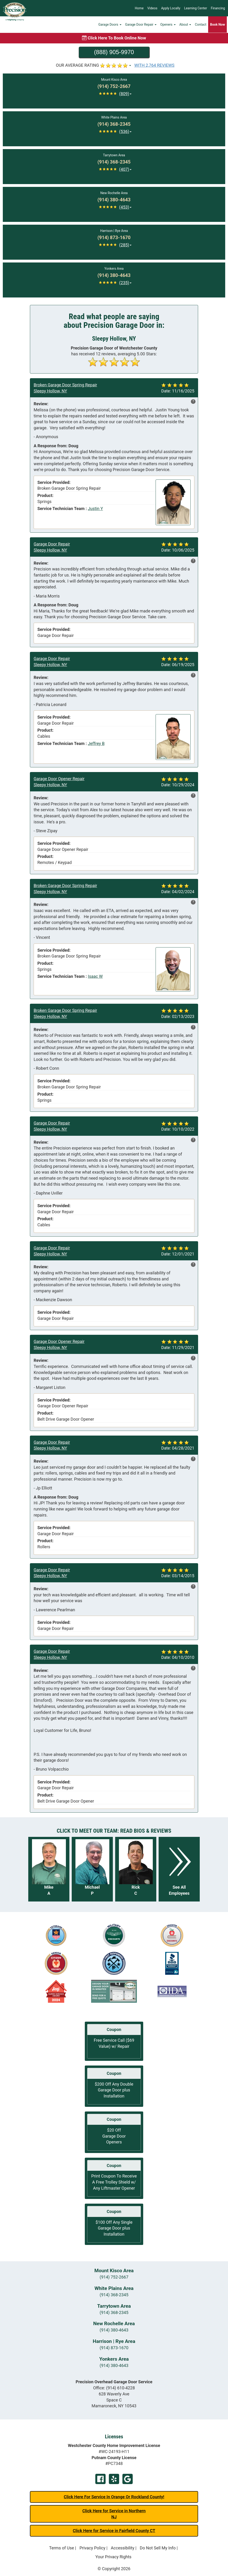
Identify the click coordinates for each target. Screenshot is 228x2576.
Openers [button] (168, 24)
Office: (114, 2387)
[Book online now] (114, 38)
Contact (200, 24)
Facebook (100, 2479)
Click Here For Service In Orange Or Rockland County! (114, 2496)
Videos (152, 8)
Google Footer (127, 2479)
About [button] (185, 24)
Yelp (114, 2479)
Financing (218, 8)
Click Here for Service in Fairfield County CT (114, 2530)
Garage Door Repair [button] (141, 24)
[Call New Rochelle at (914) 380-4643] (114, 199)
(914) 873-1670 (114, 2347)
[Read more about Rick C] (135, 1869)
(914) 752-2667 (114, 2277)
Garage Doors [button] (109, 24)
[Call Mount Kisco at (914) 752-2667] (114, 86)
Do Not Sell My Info (158, 2547)
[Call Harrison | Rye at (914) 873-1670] (114, 237)
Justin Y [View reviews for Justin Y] (95, 508)
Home (139, 8)
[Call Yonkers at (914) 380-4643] (114, 275)
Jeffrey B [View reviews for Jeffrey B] (96, 743)
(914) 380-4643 (114, 2330)
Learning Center (195, 8)
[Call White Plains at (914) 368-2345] (114, 124)
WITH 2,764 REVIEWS (154, 65)
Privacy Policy (92, 2547)
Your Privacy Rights (113, 2556)
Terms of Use (61, 2547)
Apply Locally (170, 8)
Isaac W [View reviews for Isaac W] (95, 976)
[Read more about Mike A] (48, 1869)
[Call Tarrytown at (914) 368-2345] (114, 162)
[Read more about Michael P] (92, 1869)
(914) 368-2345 (114, 2294)
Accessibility (122, 2547)
